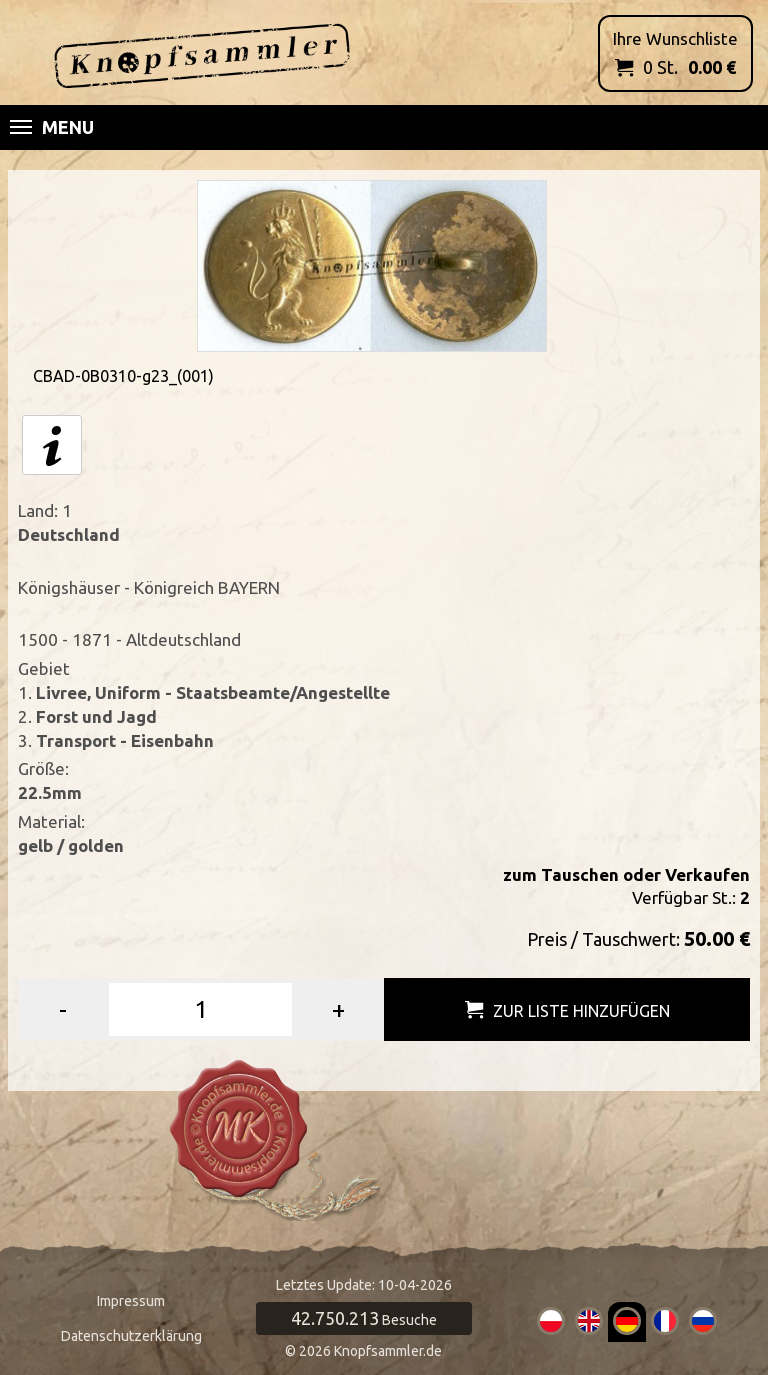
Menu (52, 127)
